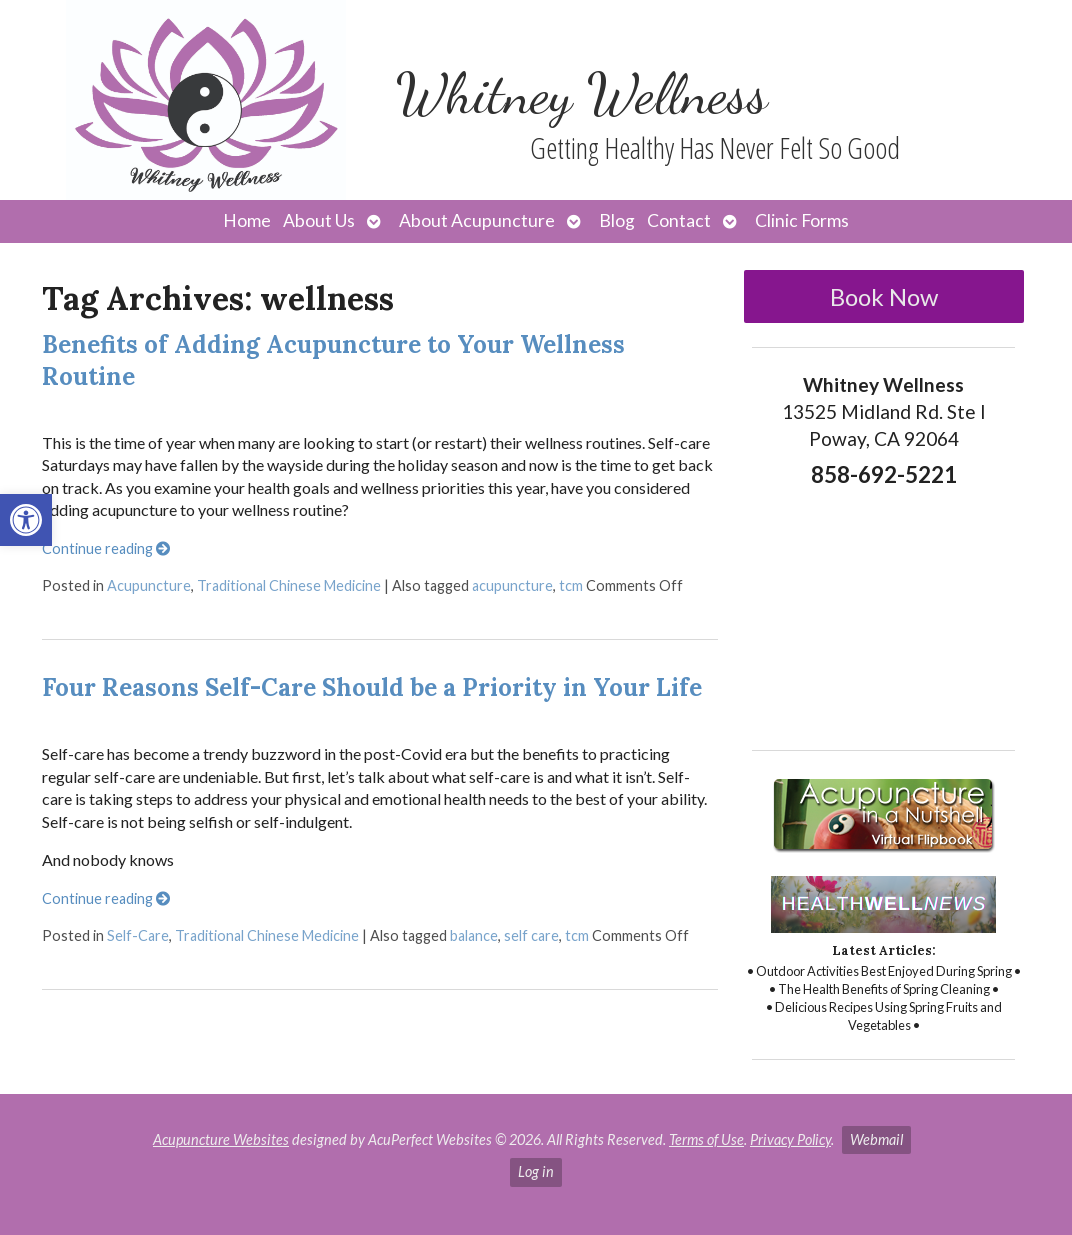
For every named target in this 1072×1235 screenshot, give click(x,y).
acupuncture (512, 585)
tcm (571, 585)
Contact (679, 220)
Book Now (884, 296)
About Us (319, 220)
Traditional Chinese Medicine (289, 585)
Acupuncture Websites (221, 1139)
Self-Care (138, 935)
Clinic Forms (802, 220)
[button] (26, 520)
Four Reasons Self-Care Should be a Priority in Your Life (372, 687)
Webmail (876, 1139)
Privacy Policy (790, 1139)
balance (474, 935)
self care (531, 935)
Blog (617, 220)
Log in (536, 1171)
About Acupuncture (477, 220)
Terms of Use (706, 1139)
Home (247, 220)
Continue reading (106, 548)
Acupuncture (149, 585)
